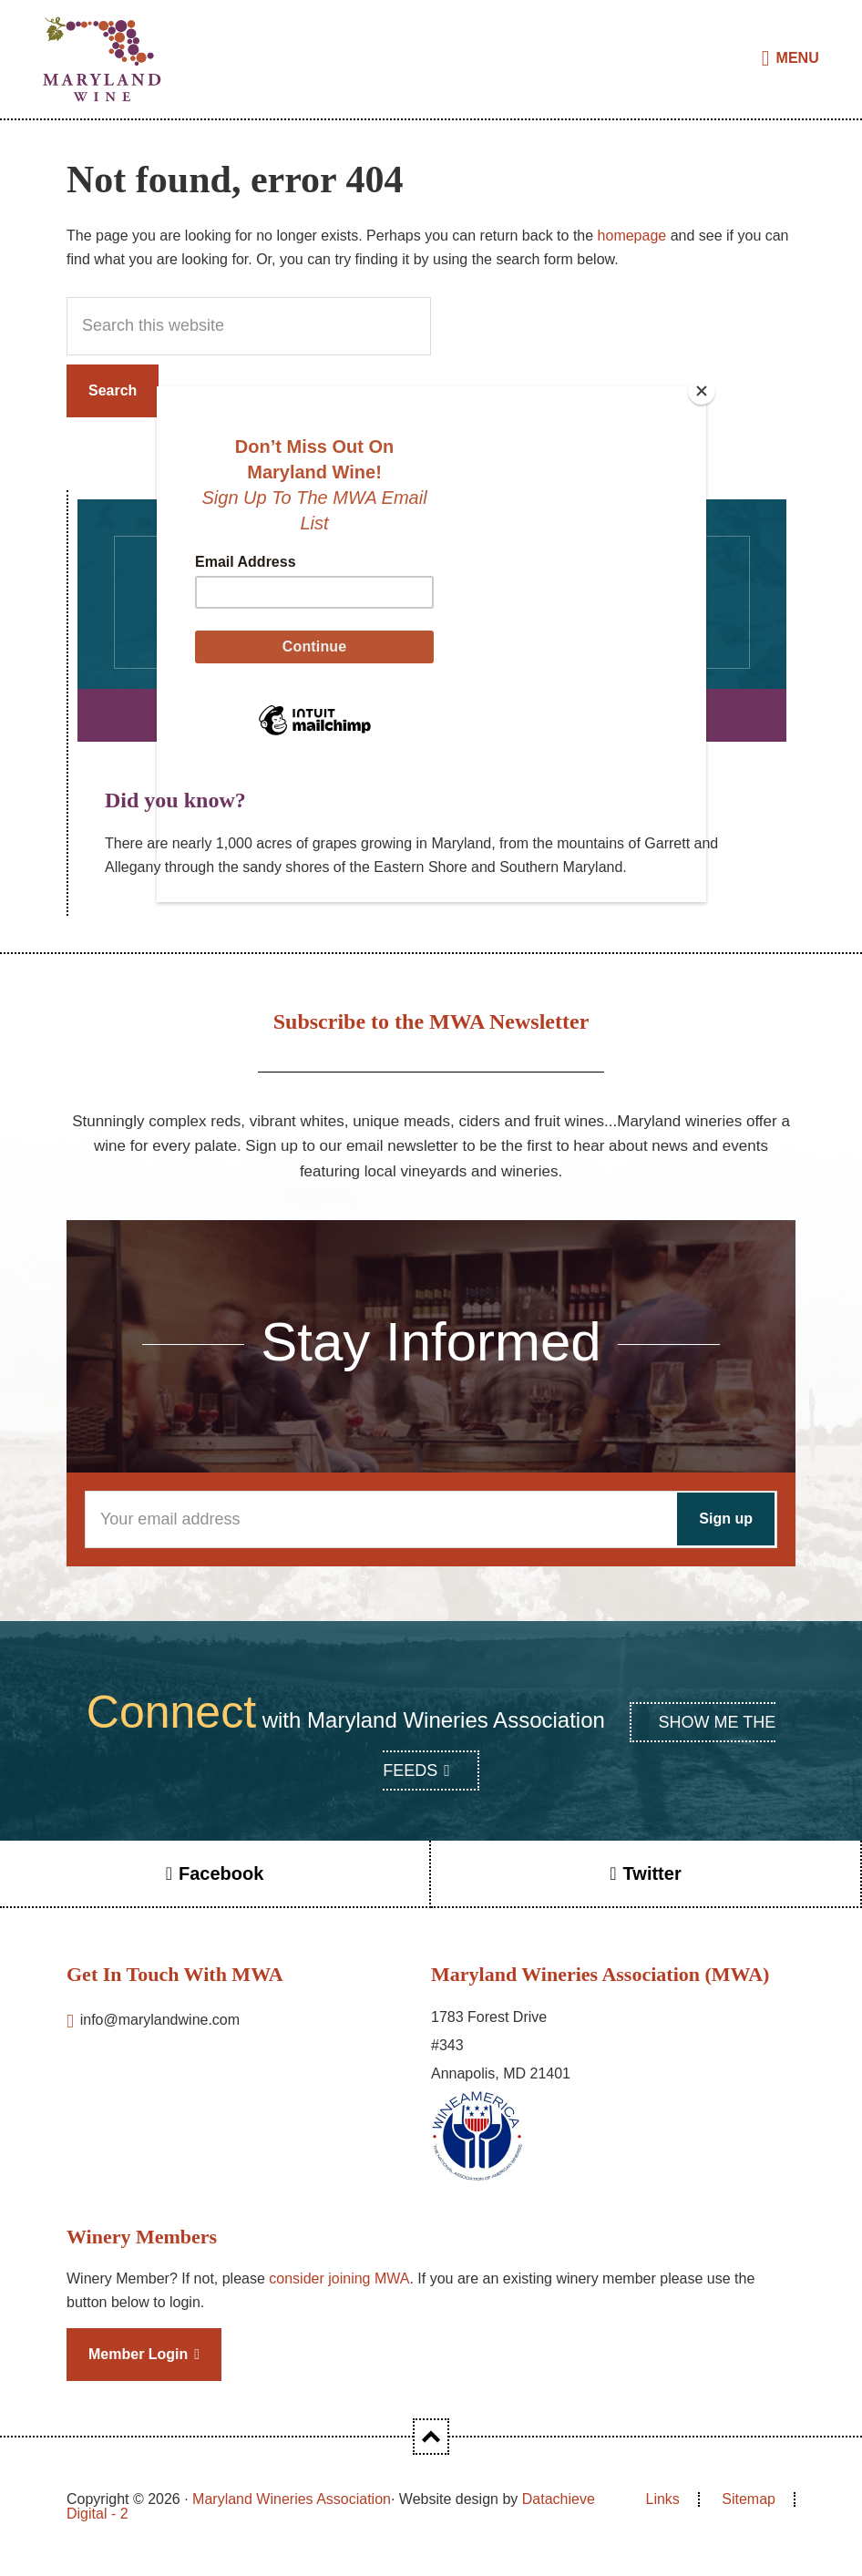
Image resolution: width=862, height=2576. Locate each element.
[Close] (701, 391)
